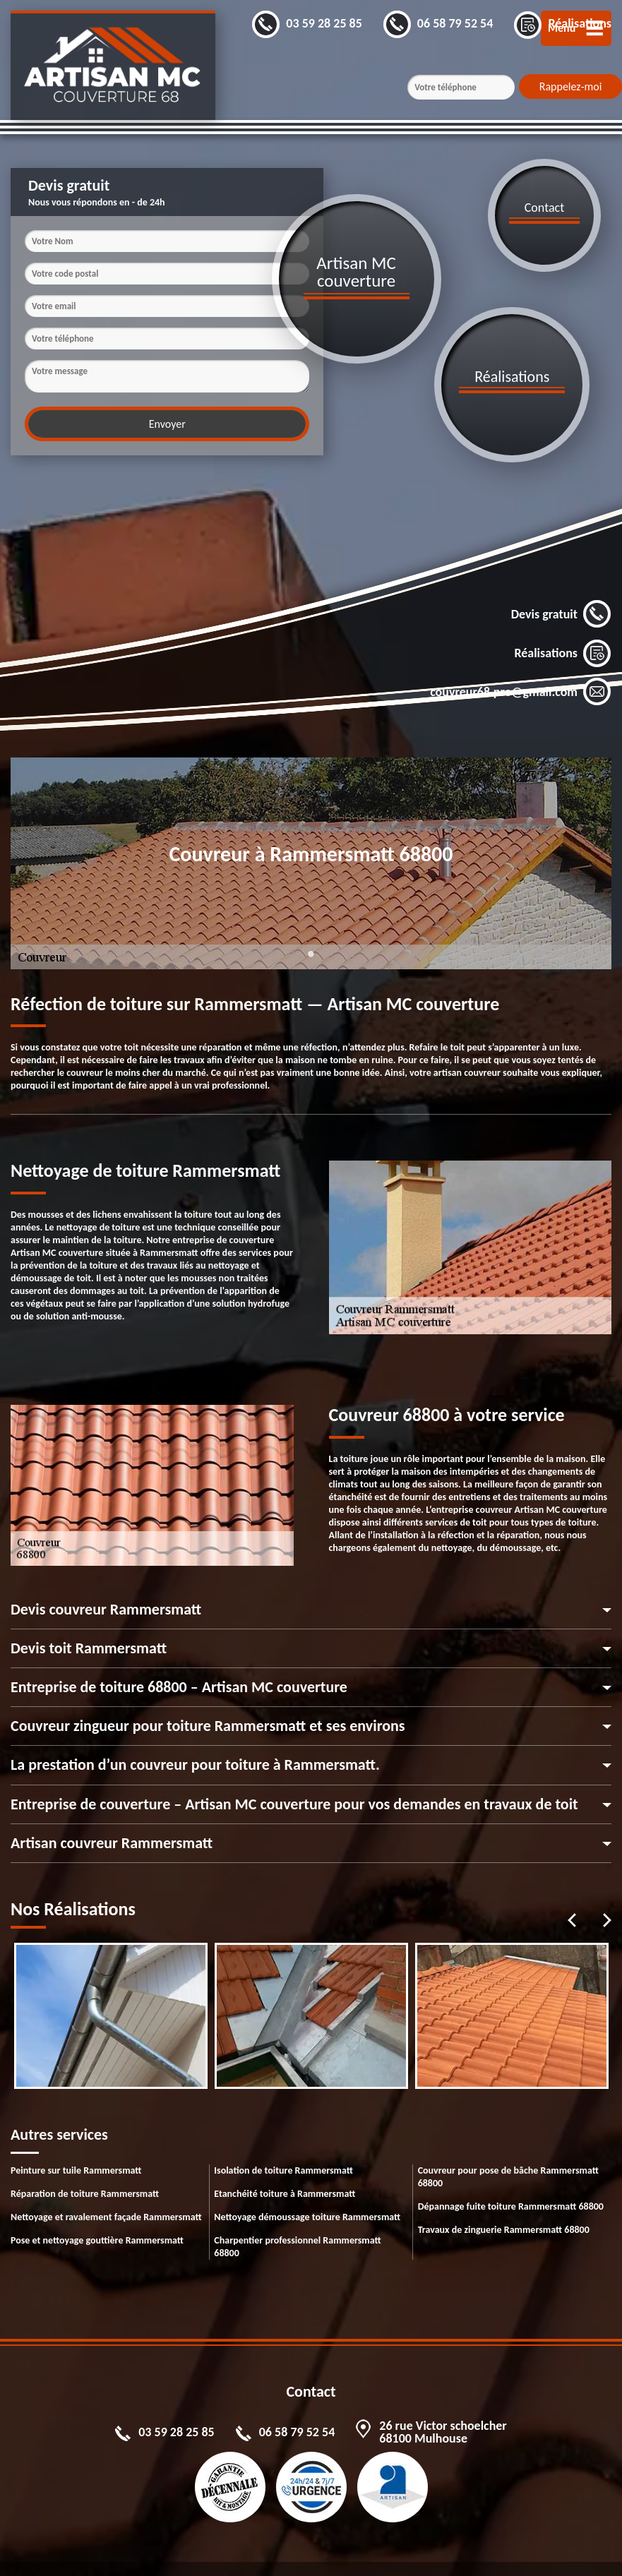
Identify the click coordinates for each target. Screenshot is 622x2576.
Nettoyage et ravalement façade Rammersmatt (106, 2183)
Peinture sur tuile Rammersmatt (76, 2137)
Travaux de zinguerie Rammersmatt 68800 (504, 2196)
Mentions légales (250, 2552)
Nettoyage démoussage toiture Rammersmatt (307, 2183)
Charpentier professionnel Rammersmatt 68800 (297, 2212)
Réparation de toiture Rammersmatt (85, 2160)
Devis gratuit (561, 538)
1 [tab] (311, 928)
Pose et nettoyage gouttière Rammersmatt (97, 2206)
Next (607, 1886)
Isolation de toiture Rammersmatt (283, 2137)
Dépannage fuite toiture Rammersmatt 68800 (511, 2173)
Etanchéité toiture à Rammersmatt (284, 2160)
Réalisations (562, 577)
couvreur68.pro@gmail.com (520, 615)
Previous (572, 1886)
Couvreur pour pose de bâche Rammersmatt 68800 (508, 2143)
